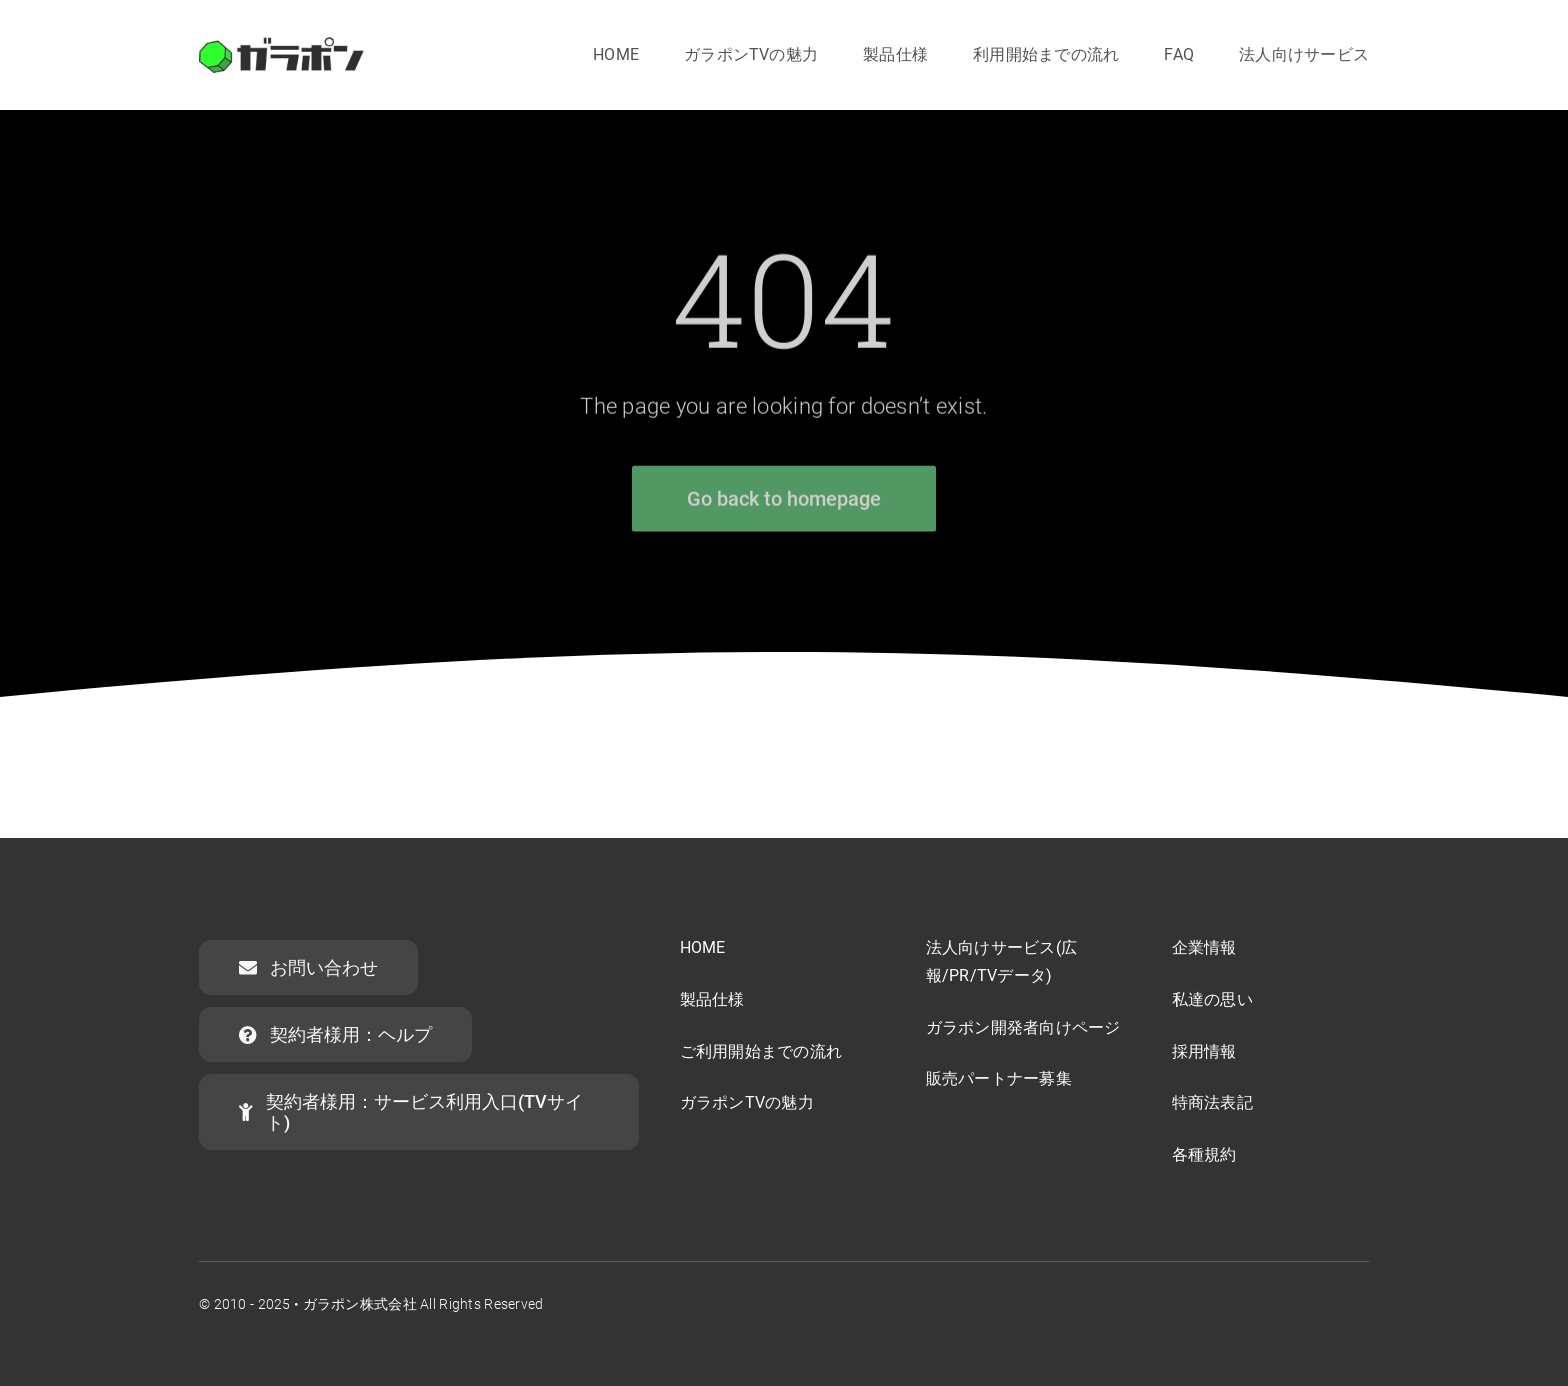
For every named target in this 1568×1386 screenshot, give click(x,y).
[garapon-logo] (281, 46)
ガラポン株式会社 (360, 1304)
